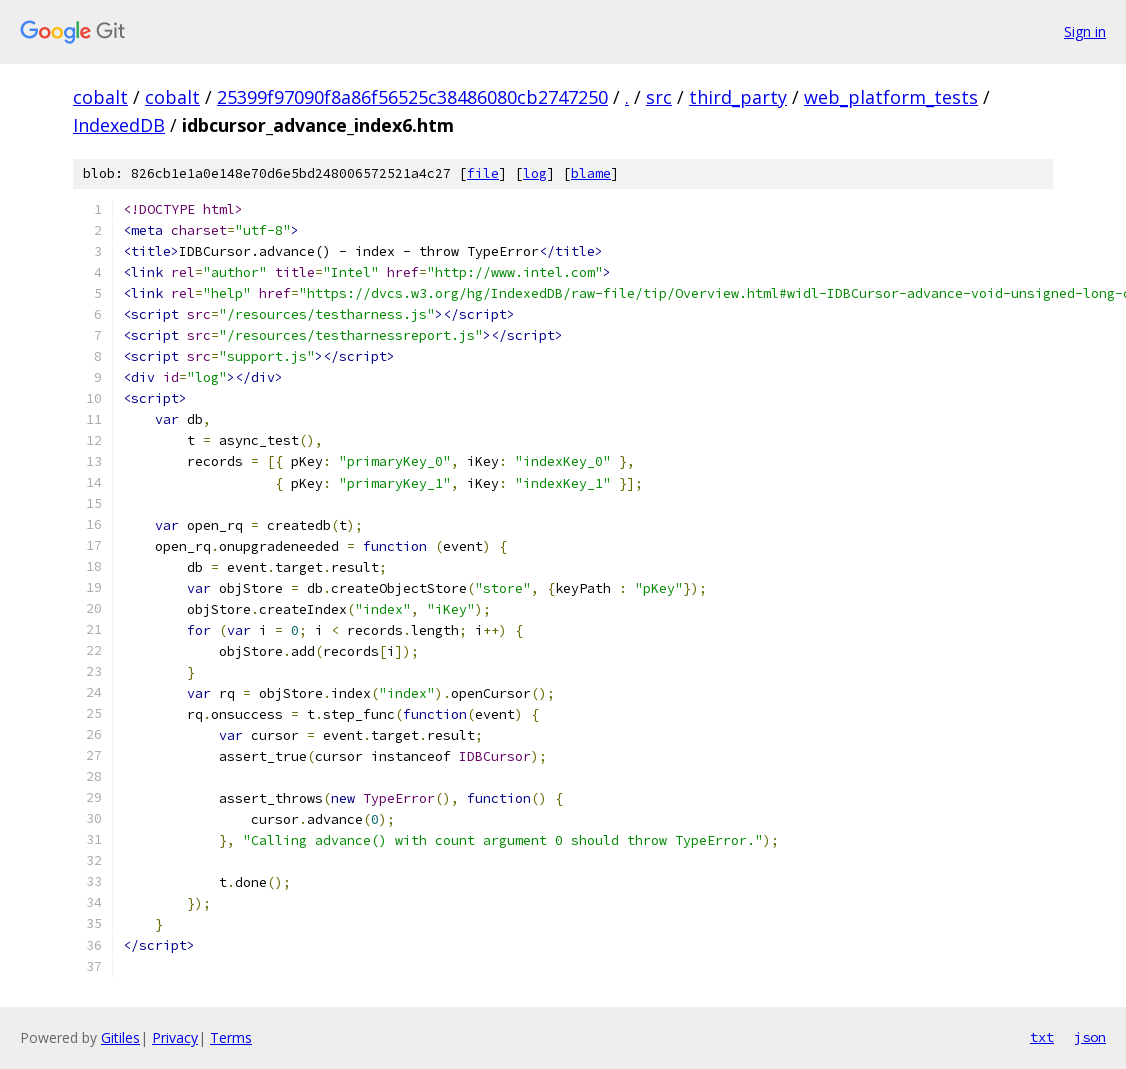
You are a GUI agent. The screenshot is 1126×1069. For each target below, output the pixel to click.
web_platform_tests (891, 97)
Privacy (175, 1037)
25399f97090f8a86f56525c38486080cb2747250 (412, 97)
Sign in (1085, 31)
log (535, 173)
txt (1042, 1037)
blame (591, 173)
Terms (231, 1037)
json (1090, 1037)
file (483, 173)
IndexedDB (119, 125)
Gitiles (120, 1037)
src (659, 97)
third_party (738, 97)
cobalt (100, 97)
